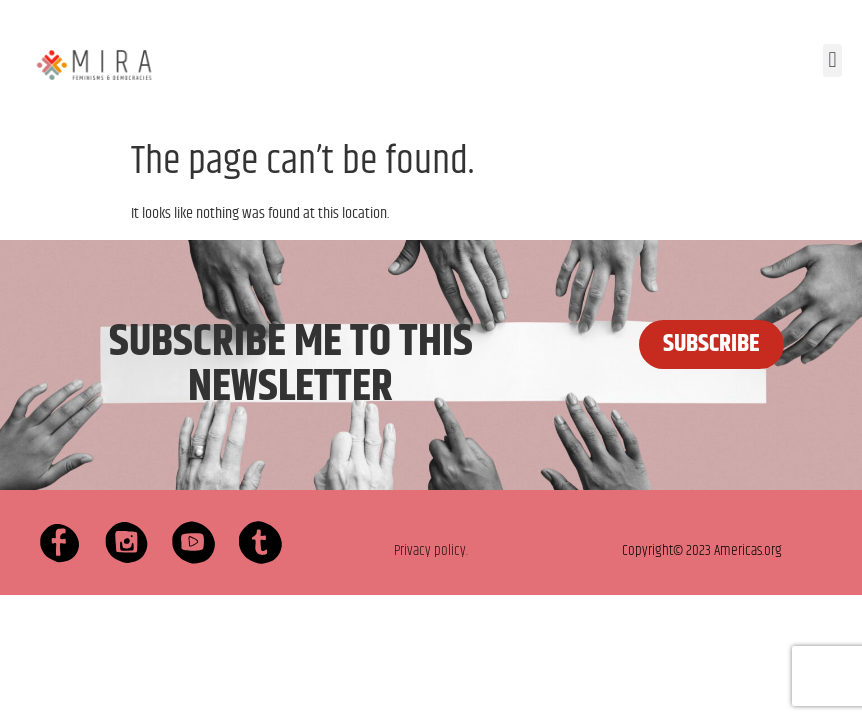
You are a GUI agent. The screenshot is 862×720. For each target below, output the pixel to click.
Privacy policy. (431, 550)
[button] (832, 60)
